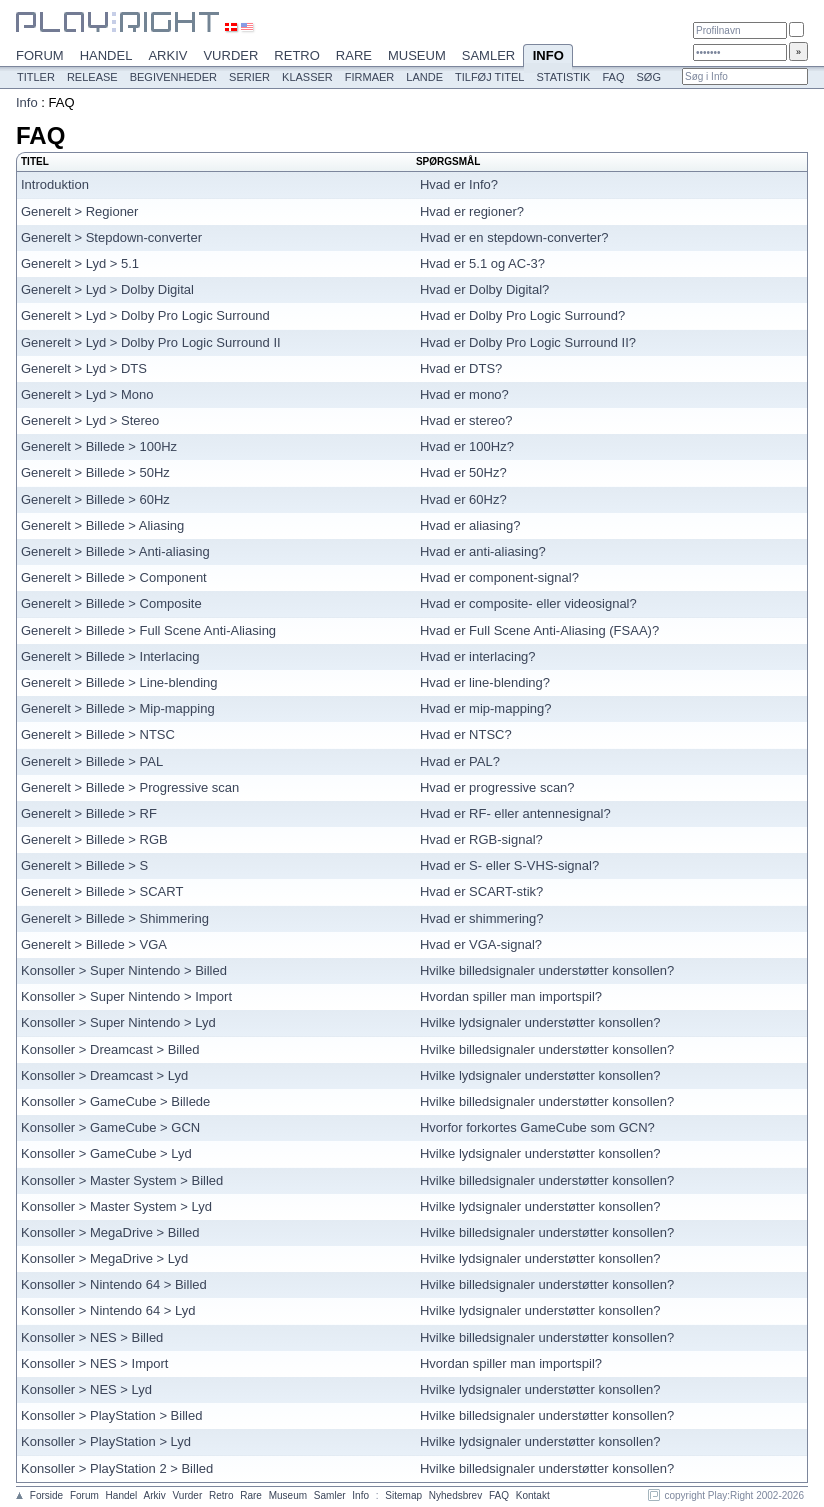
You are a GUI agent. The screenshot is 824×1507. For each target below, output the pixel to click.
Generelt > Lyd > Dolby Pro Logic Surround (145, 315)
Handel (106, 55)
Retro (297, 55)
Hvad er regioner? (472, 211)
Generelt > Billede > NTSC (98, 734)
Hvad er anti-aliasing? (483, 551)
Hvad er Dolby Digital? (484, 289)
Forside (46, 1495)
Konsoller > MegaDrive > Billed (110, 1232)
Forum (40, 55)
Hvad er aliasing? (470, 525)
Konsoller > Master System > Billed (122, 1180)
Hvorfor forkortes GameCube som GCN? (537, 1127)
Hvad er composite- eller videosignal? (528, 603)
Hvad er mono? (464, 394)
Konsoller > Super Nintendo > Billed (124, 970)
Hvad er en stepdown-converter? (514, 237)
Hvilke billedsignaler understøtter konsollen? (547, 970)
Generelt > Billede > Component (114, 577)
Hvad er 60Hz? (463, 499)
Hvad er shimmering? (482, 918)
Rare (354, 55)
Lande (424, 77)
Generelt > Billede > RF (89, 813)
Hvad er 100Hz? (467, 446)
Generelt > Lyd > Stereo (90, 420)
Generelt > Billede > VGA (94, 944)
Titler (36, 77)
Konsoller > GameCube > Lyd (106, 1153)
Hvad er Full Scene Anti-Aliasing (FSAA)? (539, 630)
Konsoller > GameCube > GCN (110, 1127)
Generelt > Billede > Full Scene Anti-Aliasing (148, 630)
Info (548, 57)
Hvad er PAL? (460, 761)
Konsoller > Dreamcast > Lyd (104, 1075)
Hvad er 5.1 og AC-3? (482, 263)
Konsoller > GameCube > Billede (115, 1101)
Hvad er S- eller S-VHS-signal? (509, 865)
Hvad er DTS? (461, 368)
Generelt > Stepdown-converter (111, 237)
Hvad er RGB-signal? (481, 839)
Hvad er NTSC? (466, 734)
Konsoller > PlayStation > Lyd (106, 1441)
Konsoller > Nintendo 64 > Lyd (108, 1310)
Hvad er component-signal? (499, 577)
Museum (417, 55)
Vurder (230, 55)
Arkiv (167, 55)
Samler (488, 55)
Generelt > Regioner (79, 211)
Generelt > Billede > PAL (92, 761)
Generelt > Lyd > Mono (87, 394)
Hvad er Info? (459, 184)
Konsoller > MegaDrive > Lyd (104, 1258)
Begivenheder (173, 77)
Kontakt (533, 1495)
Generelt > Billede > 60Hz (95, 499)
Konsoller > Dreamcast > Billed (110, 1049)
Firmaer (370, 77)
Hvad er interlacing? (478, 656)
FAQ (613, 77)
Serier (249, 77)
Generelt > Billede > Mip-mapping (118, 708)
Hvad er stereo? (466, 420)
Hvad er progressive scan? (497, 787)
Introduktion (55, 184)
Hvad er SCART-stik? (481, 891)
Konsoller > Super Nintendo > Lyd (118, 1022)
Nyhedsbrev (455, 1495)
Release (92, 77)
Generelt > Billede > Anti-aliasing (115, 551)
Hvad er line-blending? (485, 682)
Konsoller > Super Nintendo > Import (126, 996)
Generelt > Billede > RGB (94, 839)
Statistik (563, 77)
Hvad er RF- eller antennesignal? (515, 813)
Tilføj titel (489, 77)
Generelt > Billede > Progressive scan (130, 787)
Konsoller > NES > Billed (92, 1337)
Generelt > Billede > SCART (102, 891)
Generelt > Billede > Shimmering (115, 918)
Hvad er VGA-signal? (481, 944)
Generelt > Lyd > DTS (84, 368)
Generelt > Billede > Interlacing (110, 656)
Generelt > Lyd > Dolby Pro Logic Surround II (151, 342)
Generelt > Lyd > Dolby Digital (107, 289)
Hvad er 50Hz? (463, 472)
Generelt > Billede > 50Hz (95, 472)
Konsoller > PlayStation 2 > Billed (117, 1468)
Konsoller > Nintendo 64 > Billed (114, 1284)
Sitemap (403, 1495)
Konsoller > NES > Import (94, 1363)
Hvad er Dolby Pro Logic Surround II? (528, 342)
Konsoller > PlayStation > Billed (111, 1415)
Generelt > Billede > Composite (111, 603)
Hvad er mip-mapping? (486, 708)
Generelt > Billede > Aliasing (102, 525)
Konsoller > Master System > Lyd (116, 1206)
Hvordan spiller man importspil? (511, 996)
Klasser (307, 77)
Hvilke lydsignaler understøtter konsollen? (540, 1022)
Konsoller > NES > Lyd (86, 1389)
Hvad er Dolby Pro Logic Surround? (522, 315)
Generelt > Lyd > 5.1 (80, 263)
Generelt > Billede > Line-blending (119, 682)
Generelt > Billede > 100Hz (99, 446)
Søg (648, 77)
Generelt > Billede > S (84, 865)
